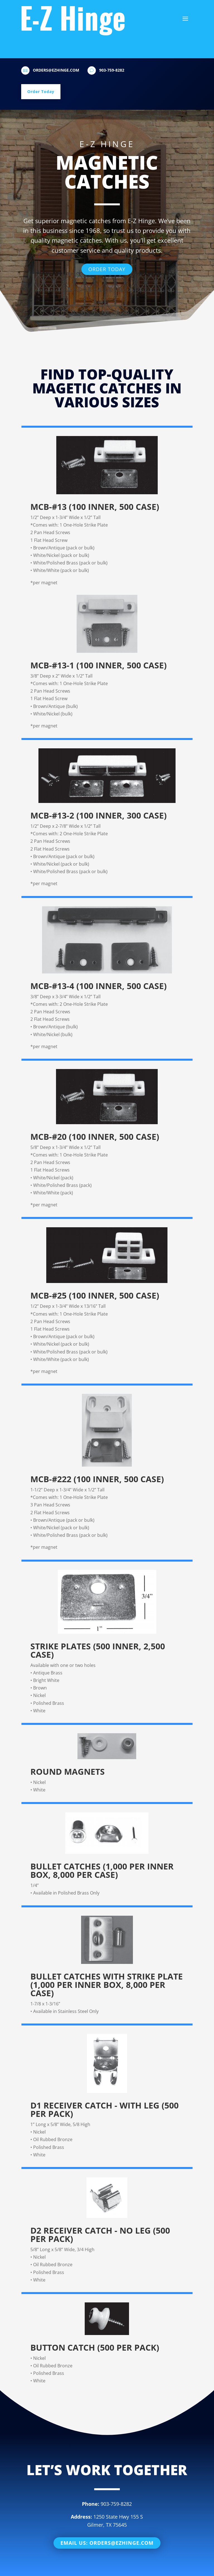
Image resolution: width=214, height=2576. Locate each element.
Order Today (40, 91)
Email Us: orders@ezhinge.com (107, 2527)
